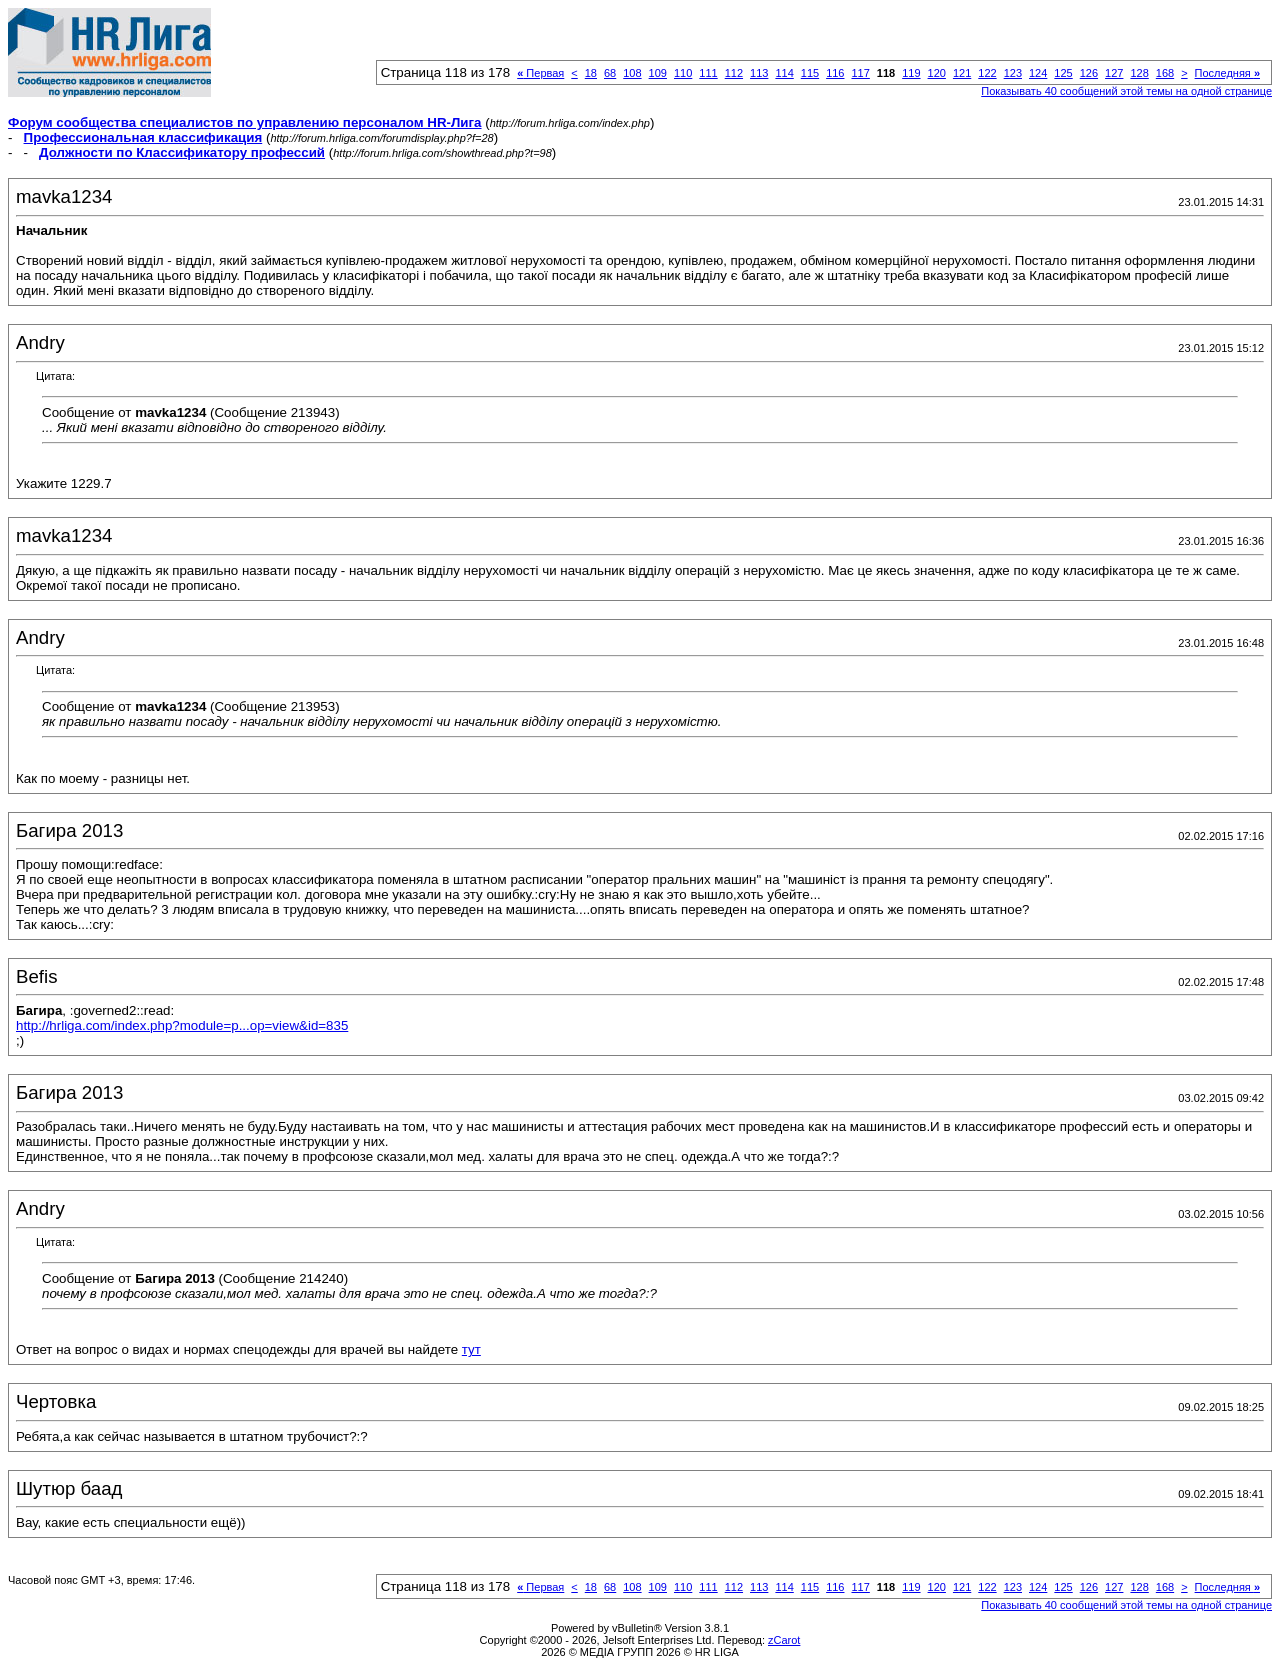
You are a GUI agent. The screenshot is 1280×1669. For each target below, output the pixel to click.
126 (1089, 73)
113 (759, 73)
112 (734, 73)
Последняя (1227, 73)
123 (1013, 73)
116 (835, 73)
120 (937, 73)
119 (911, 73)
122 (987, 73)
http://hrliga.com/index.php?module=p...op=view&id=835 (182, 1025)
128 (1139, 73)
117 (860, 73)
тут (471, 1349)
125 (1063, 73)
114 (784, 73)
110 (683, 73)
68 (610, 73)
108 (632, 73)
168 (1165, 73)
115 (810, 73)
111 (708, 73)
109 (658, 73)
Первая (540, 73)
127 (1114, 73)
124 (1038, 73)
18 (591, 73)
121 (962, 73)
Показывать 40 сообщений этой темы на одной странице (1126, 91)
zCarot (784, 1640)
